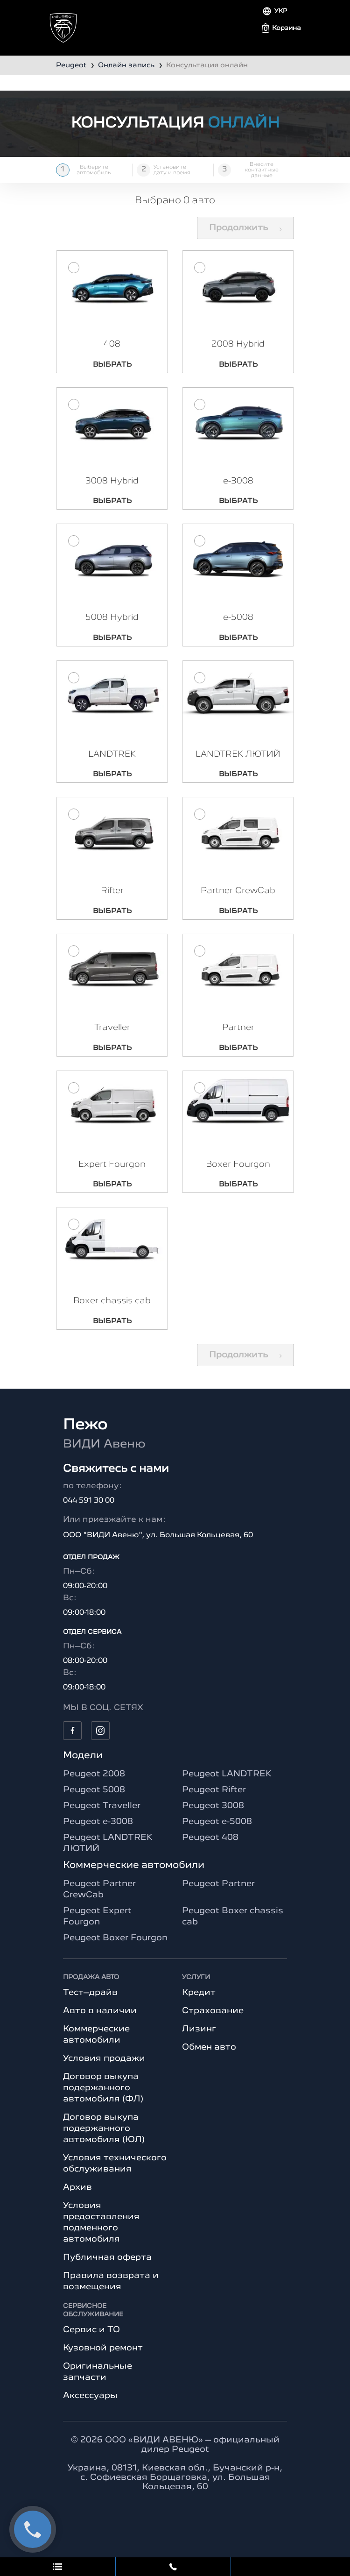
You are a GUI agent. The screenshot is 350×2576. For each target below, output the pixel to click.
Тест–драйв (90, 2001)
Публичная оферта (107, 2266)
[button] (281, 28)
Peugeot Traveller (101, 1814)
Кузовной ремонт (103, 2357)
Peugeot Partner (218, 1892)
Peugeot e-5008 (217, 1830)
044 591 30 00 (88, 1509)
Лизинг (199, 2038)
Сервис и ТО (91, 2338)
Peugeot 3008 (213, 1814)
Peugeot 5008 (94, 1798)
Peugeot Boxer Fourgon (115, 1947)
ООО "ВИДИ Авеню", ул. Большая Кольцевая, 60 (158, 1544)
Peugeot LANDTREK (227, 1783)
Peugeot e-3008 (98, 1830)
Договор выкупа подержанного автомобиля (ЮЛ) (104, 2137)
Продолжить (245, 228)
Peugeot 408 (210, 1846)
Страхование (213, 2019)
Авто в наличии (100, 2019)
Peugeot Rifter (214, 1798)
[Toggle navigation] (62, 24)
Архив (77, 2196)
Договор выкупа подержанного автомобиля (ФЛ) (103, 2097)
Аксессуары (90, 2404)
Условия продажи (104, 2067)
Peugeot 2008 (94, 1783)
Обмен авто (209, 2056)
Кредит (199, 2001)
